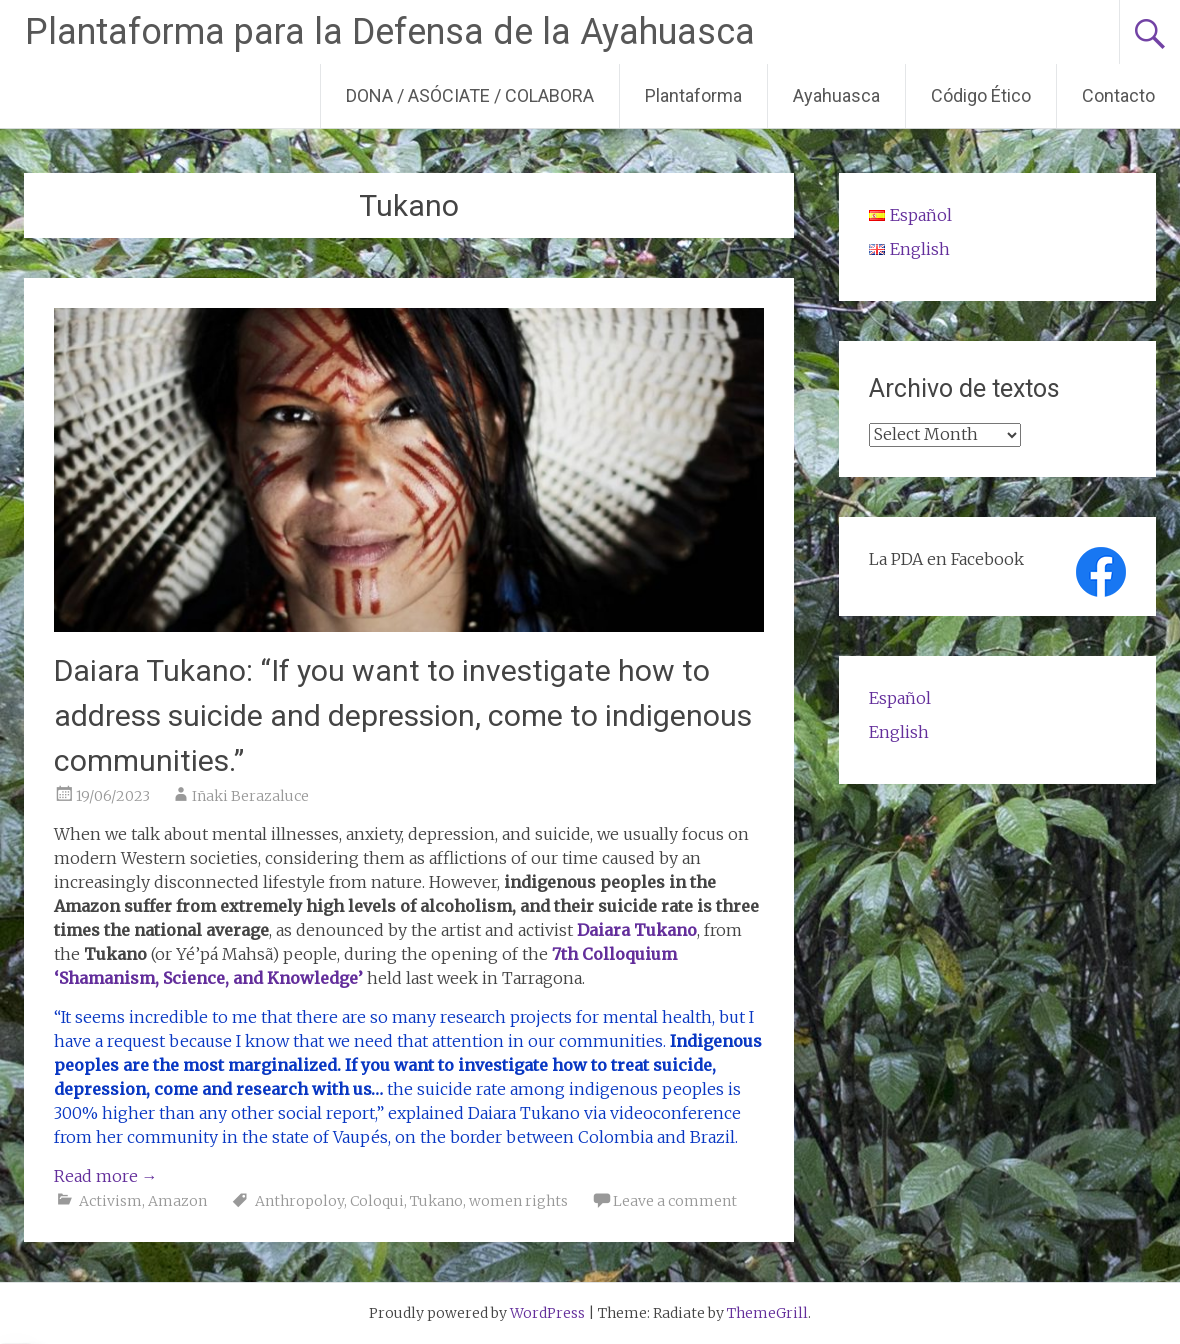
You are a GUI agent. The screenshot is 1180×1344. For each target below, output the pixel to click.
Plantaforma (693, 95)
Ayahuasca (836, 95)
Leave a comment (675, 1201)
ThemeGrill (767, 1313)
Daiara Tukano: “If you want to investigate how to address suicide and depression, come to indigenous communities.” (403, 715)
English (899, 732)
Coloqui (377, 1201)
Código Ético (981, 95)
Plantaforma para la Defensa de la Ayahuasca (390, 32)
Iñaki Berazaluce (250, 796)
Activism (110, 1201)
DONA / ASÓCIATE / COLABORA (470, 95)
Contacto (1118, 95)
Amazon (177, 1201)
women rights (518, 1201)
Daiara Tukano (637, 930)
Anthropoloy (299, 1201)
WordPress (547, 1313)
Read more (106, 1176)
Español (900, 698)
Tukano (436, 1201)
